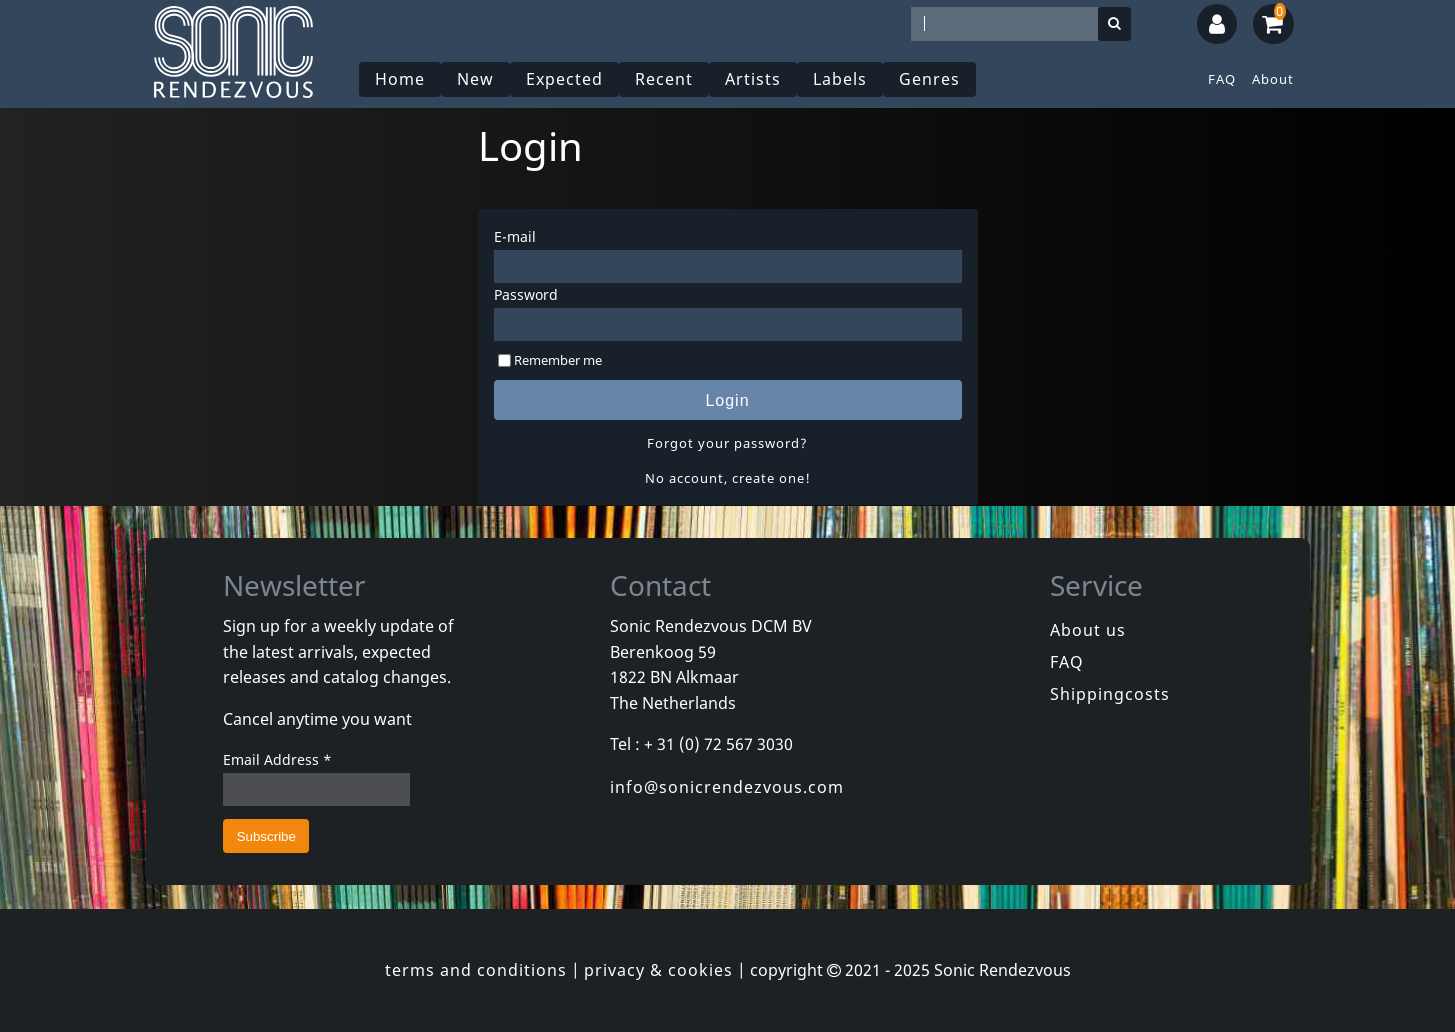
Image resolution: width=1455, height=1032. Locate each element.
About (1273, 79)
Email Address (277, 759)
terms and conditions (476, 970)
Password (526, 294)
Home (400, 79)
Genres (929, 79)
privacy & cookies (658, 970)
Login (727, 400)
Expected (564, 79)
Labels (840, 79)
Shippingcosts (1110, 694)
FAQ (1222, 79)
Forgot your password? (727, 443)
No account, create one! (728, 478)
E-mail (515, 236)
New (475, 79)
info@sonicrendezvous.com (727, 787)
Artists (753, 79)
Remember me (558, 360)
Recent (664, 79)
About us (1088, 630)
